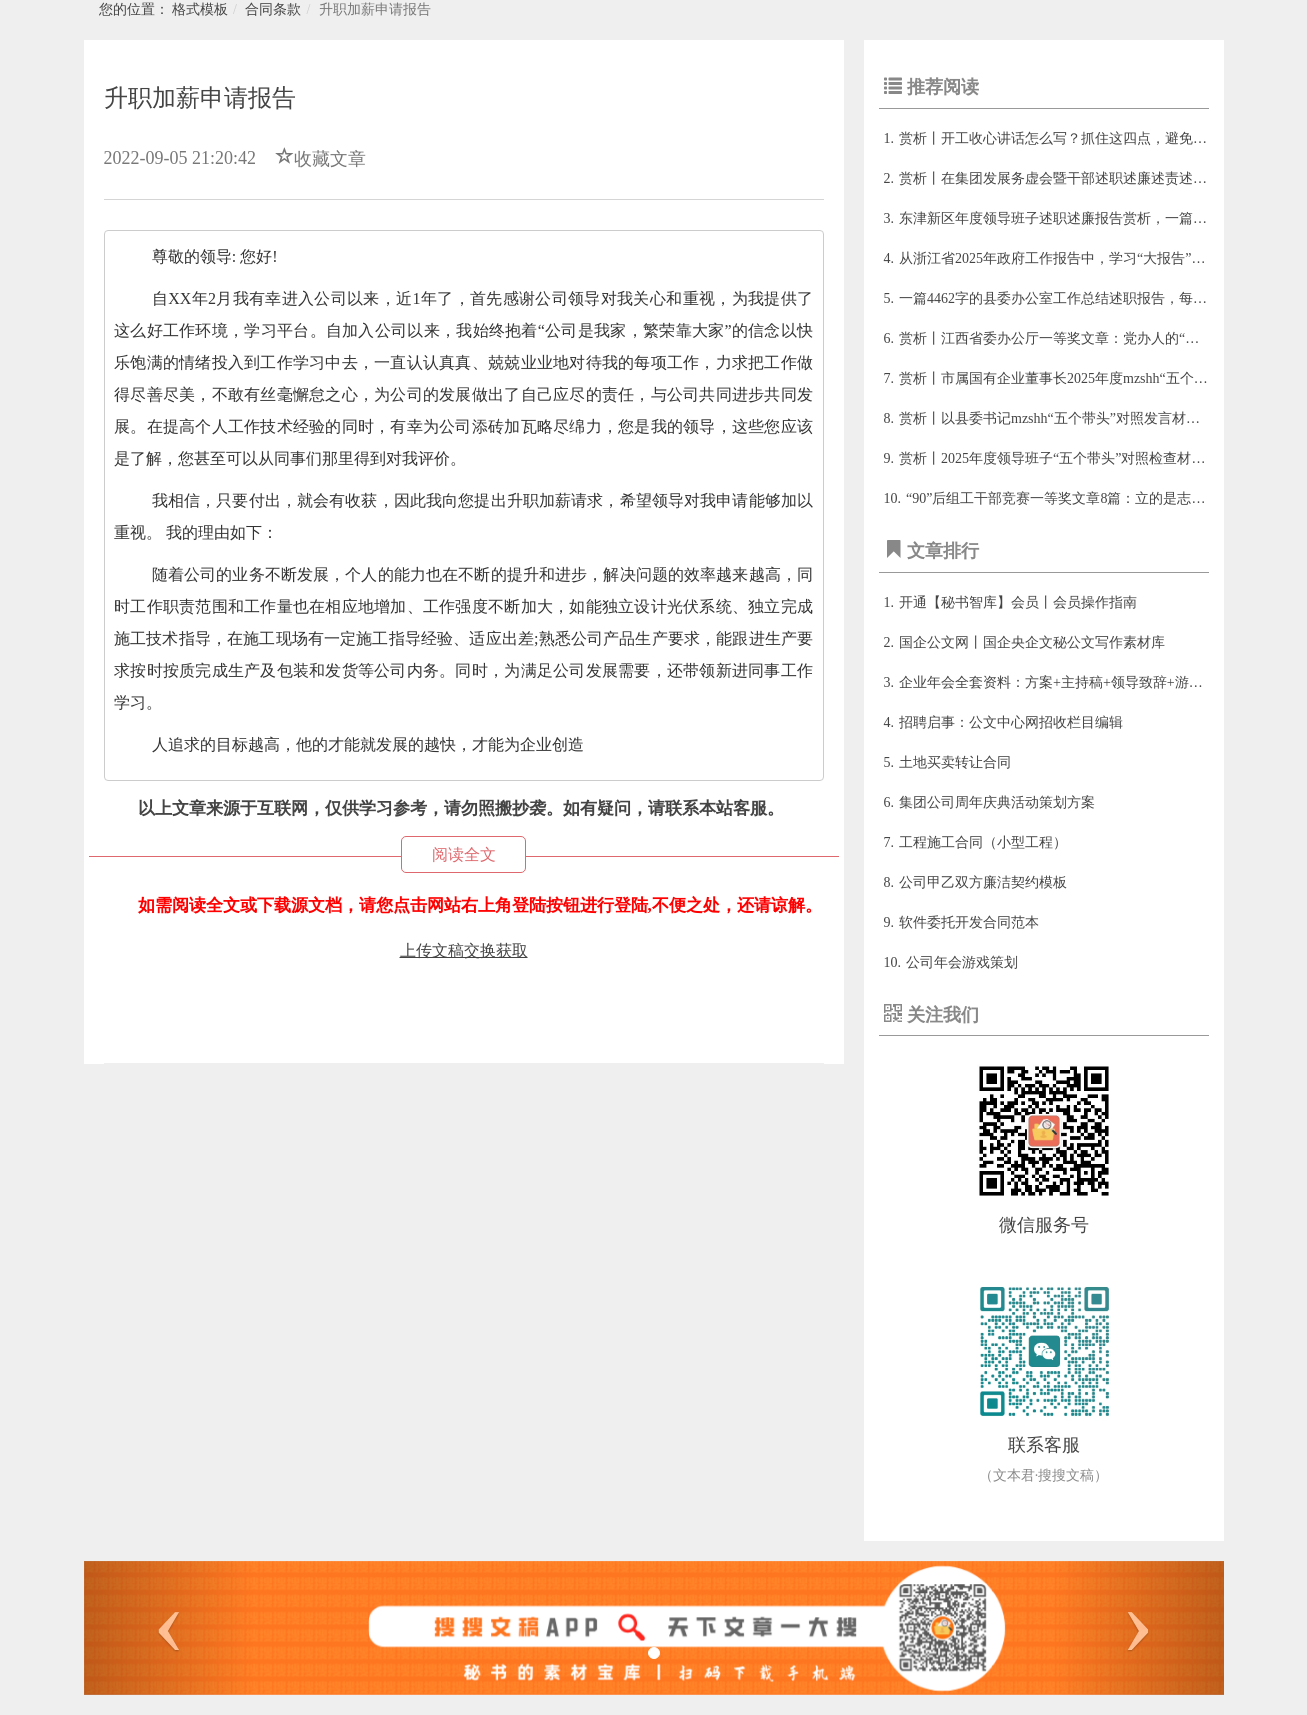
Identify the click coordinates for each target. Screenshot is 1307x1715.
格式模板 (200, 9)
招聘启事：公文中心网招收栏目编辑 (1011, 722)
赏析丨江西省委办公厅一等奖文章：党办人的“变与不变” (1073, 338)
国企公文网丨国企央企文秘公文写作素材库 (1032, 642)
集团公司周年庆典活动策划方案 (997, 802)
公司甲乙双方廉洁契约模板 (983, 882)
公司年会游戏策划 (962, 962)
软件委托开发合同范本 (969, 922)
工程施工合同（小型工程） (983, 842)
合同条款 (273, 9)
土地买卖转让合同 (955, 762)
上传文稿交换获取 (464, 950)
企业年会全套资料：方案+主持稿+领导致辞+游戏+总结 (1069, 682)
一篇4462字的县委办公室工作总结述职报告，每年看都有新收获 (1095, 298)
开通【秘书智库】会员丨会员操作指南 (1018, 602)
